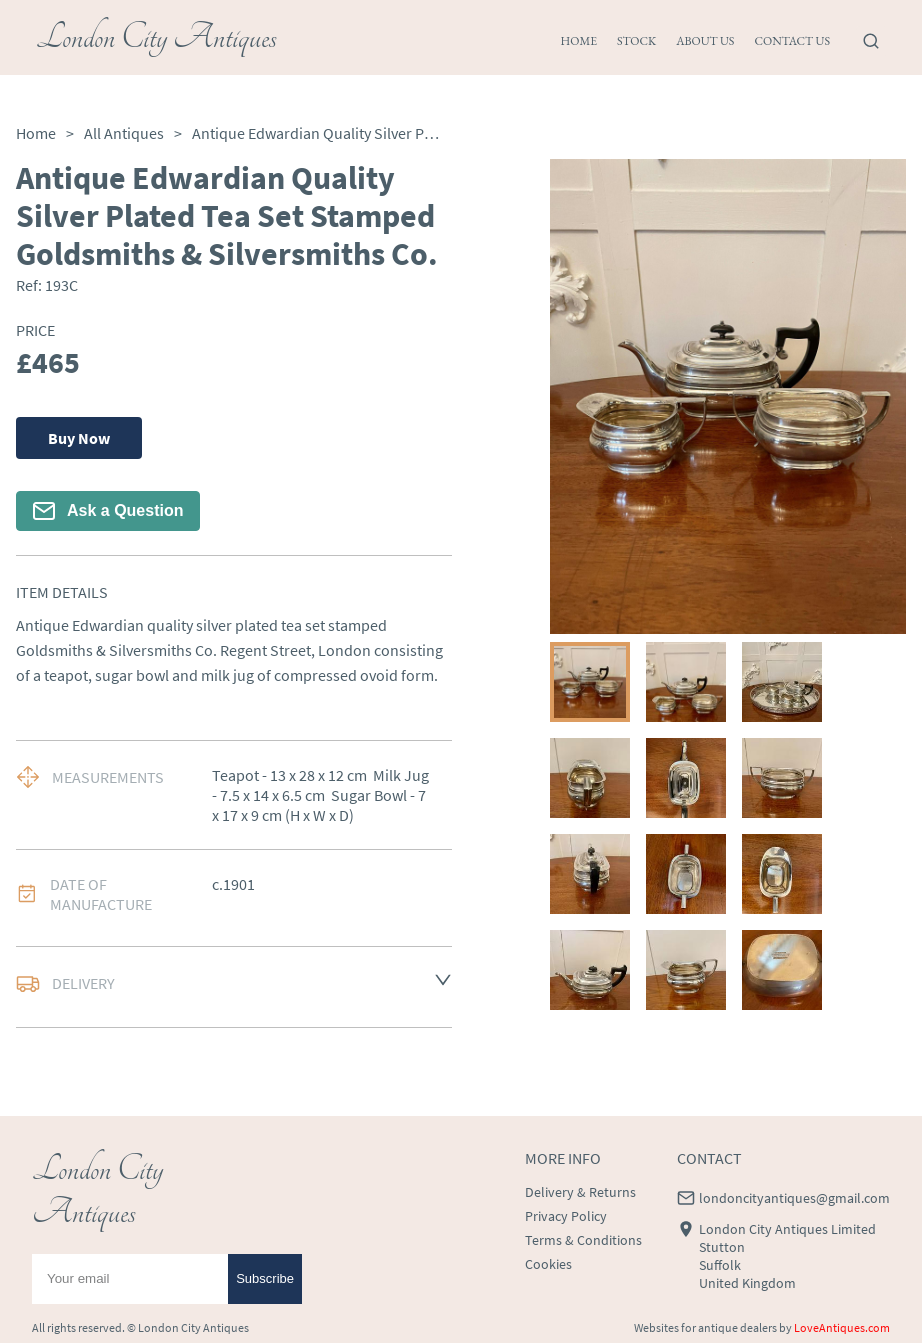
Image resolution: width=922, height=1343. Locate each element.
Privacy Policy (566, 1216)
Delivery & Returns (580, 1192)
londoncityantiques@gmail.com (794, 1198)
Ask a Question (108, 511)
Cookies (548, 1264)
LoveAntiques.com (842, 1327)
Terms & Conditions (583, 1240)
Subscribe (265, 1278)
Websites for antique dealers (705, 1327)
